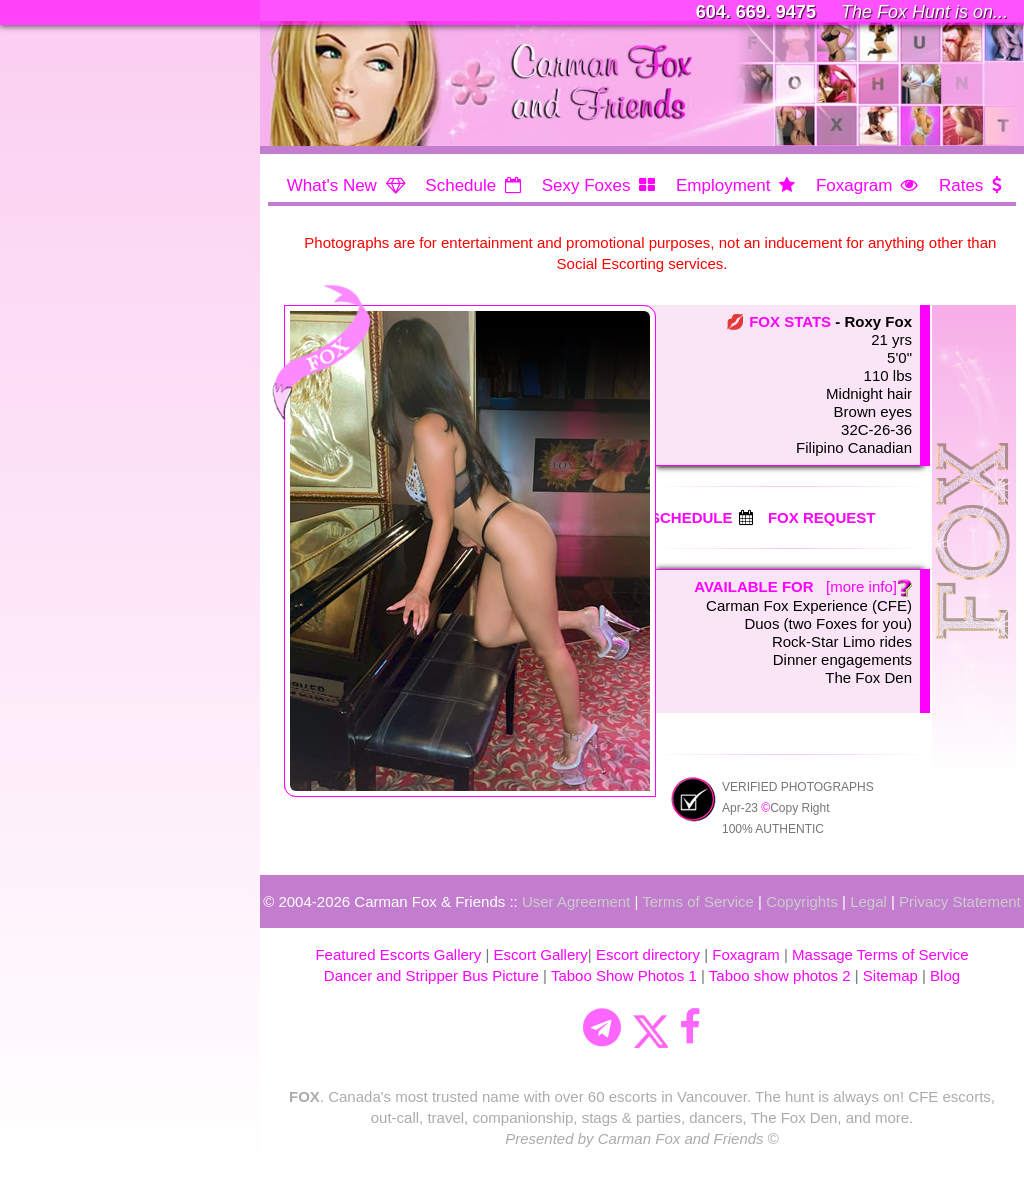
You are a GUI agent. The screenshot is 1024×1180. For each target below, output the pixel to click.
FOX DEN (66, 434)
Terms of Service (698, 901)
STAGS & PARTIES (103, 333)
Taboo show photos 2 (780, 975)
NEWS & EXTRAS (99, 265)
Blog (945, 975)
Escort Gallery (541, 954)
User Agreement (576, 901)
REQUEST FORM (97, 367)
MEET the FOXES (97, 164)
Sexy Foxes (586, 185)
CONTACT (69, 468)
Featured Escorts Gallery (398, 954)
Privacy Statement (960, 901)
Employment (723, 185)
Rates (961, 185)
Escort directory (648, 954)
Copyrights (802, 901)
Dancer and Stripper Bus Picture (431, 975)
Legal (868, 901)
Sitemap (890, 975)
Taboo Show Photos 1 (624, 975)
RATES (56, 299)
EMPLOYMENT (88, 232)
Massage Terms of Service (880, 954)
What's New (332, 185)
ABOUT (58, 198)
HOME (54, 96)
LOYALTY (66, 400)
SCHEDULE (75, 130)
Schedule (460, 185)
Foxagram (854, 185)
